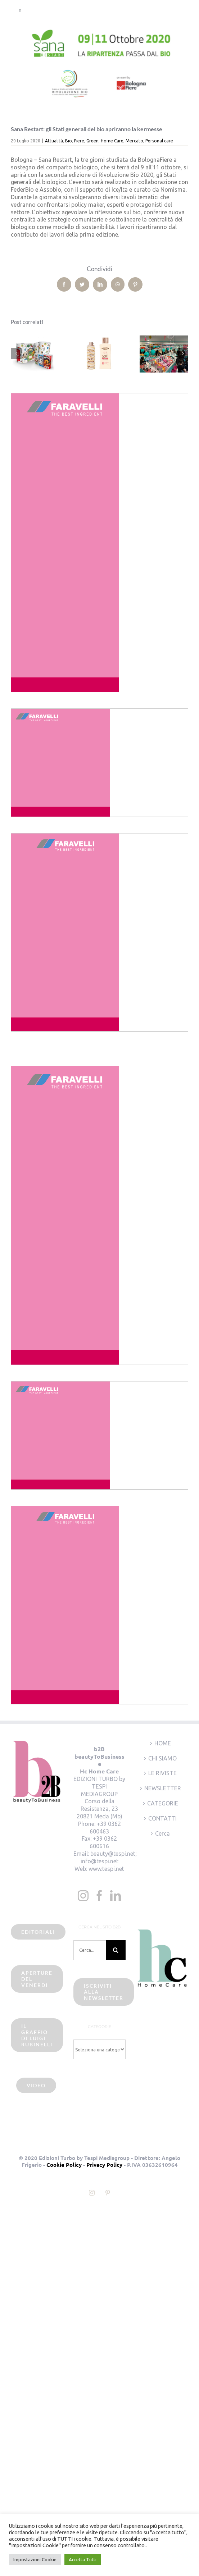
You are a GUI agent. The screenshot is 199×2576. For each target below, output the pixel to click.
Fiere (79, 140)
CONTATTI (162, 1818)
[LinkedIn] (115, 1895)
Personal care (159, 140)
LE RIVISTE (162, 1773)
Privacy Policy (104, 2164)
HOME (162, 1743)
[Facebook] (99, 1895)
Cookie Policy (64, 2164)
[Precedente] (16, 353)
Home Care (112, 140)
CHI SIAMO (162, 1758)
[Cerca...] (89, 1950)
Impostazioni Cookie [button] (34, 2559)
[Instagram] (83, 1895)
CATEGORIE (162, 1803)
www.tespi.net (106, 1868)
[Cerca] (116, 1950)
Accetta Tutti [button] (82, 2559)
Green (92, 140)
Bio (68, 140)
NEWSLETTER (162, 1788)
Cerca (162, 1833)
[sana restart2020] (99, 68)
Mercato (134, 140)
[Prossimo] (182, 353)
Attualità (54, 140)
